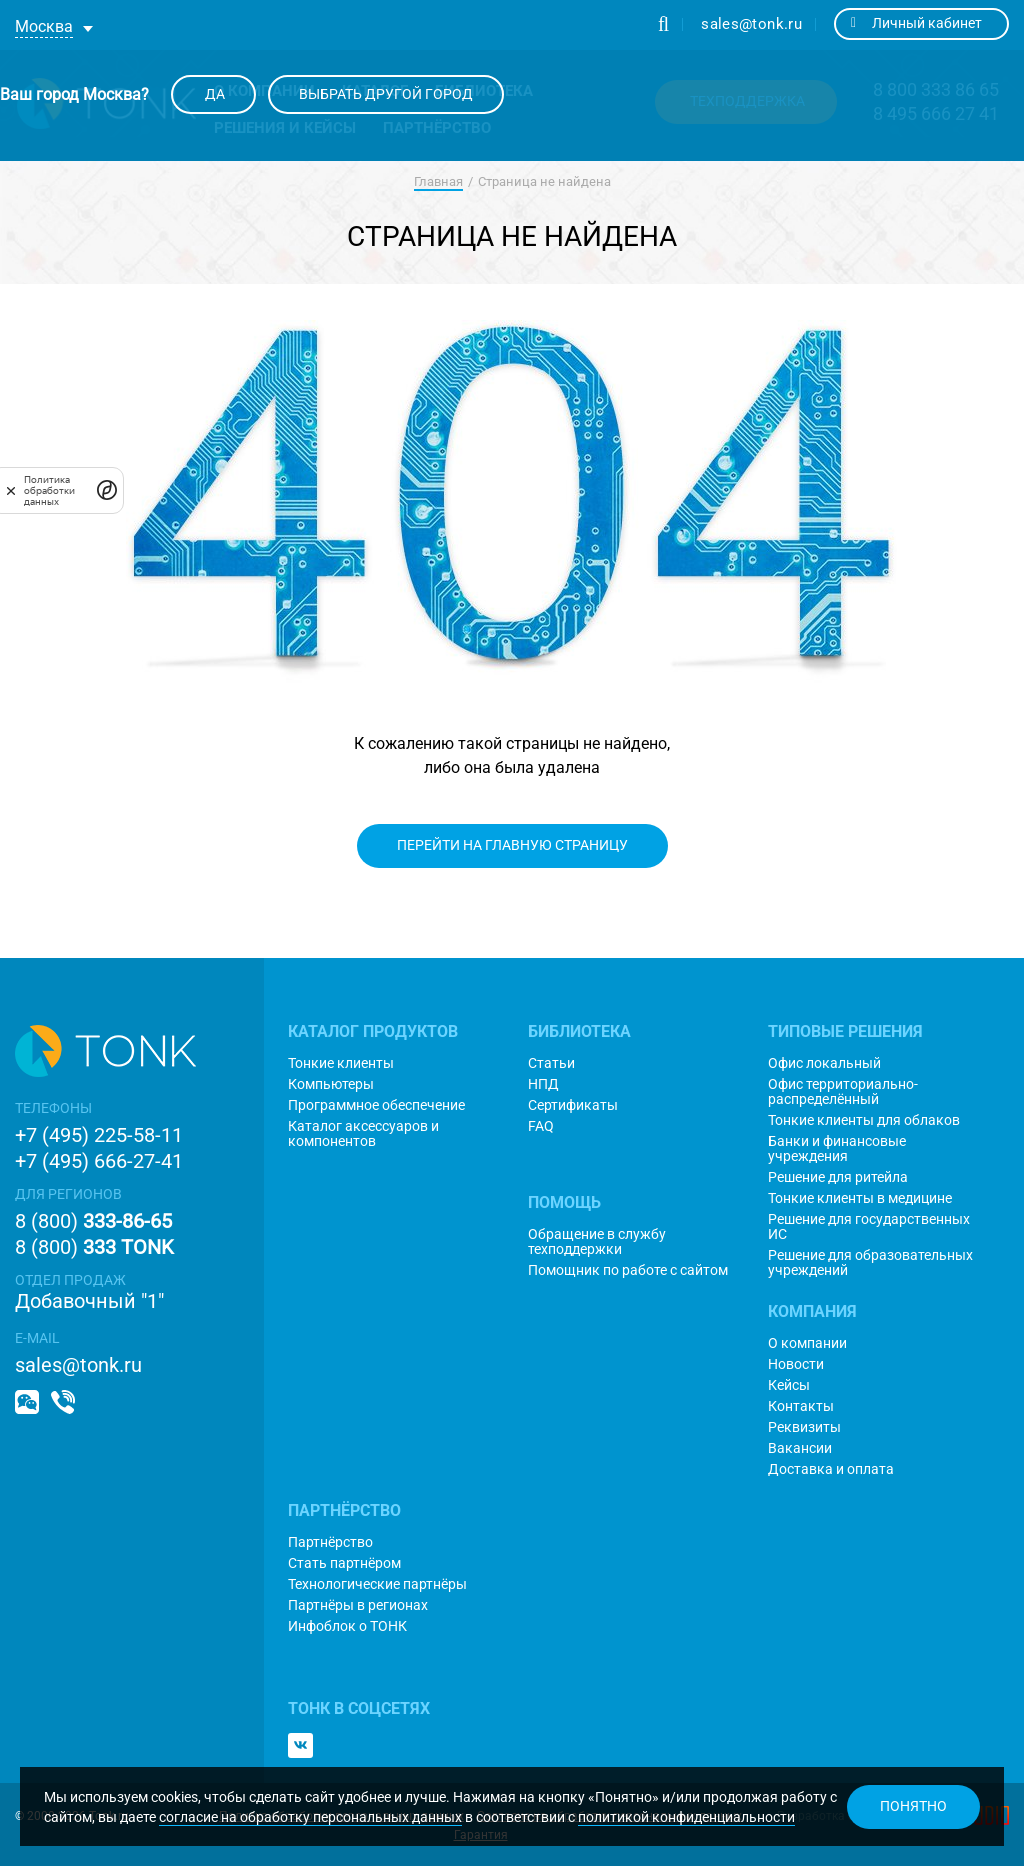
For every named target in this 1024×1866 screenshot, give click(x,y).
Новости (796, 1364)
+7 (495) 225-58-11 (99, 1135)
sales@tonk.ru (751, 24)
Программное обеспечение (376, 1105)
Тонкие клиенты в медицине (860, 1198)
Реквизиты (804, 1427)
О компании (807, 1343)
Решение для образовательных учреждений (870, 1263)
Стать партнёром (344, 1563)
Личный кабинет (916, 23)
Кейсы (789, 1385)
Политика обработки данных (49, 490)
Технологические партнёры (377, 1584)
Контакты (801, 1406)
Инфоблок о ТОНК (347, 1626)
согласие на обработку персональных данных (310, 1817)
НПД (543, 1084)
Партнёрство (330, 1542)
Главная (438, 181)
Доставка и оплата (831, 1469)
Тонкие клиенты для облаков (864, 1120)
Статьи (551, 1063)
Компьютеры (331, 1084)
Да (213, 94)
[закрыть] (11, 490)
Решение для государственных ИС (869, 1227)
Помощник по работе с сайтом (628, 1270)
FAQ (541, 1126)
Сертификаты (573, 1105)
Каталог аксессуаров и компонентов (363, 1134)
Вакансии (800, 1448)
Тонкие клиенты (341, 1063)
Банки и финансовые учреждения (837, 1149)
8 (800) (93, 1221)
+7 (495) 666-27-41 (99, 1161)
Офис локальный (824, 1063)
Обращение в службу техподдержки (597, 1242)
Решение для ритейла (838, 1177)
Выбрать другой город (386, 94)
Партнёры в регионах (358, 1605)
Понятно (913, 1806)
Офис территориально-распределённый (843, 1092)
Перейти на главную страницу (512, 845)
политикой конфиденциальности (686, 1817)
